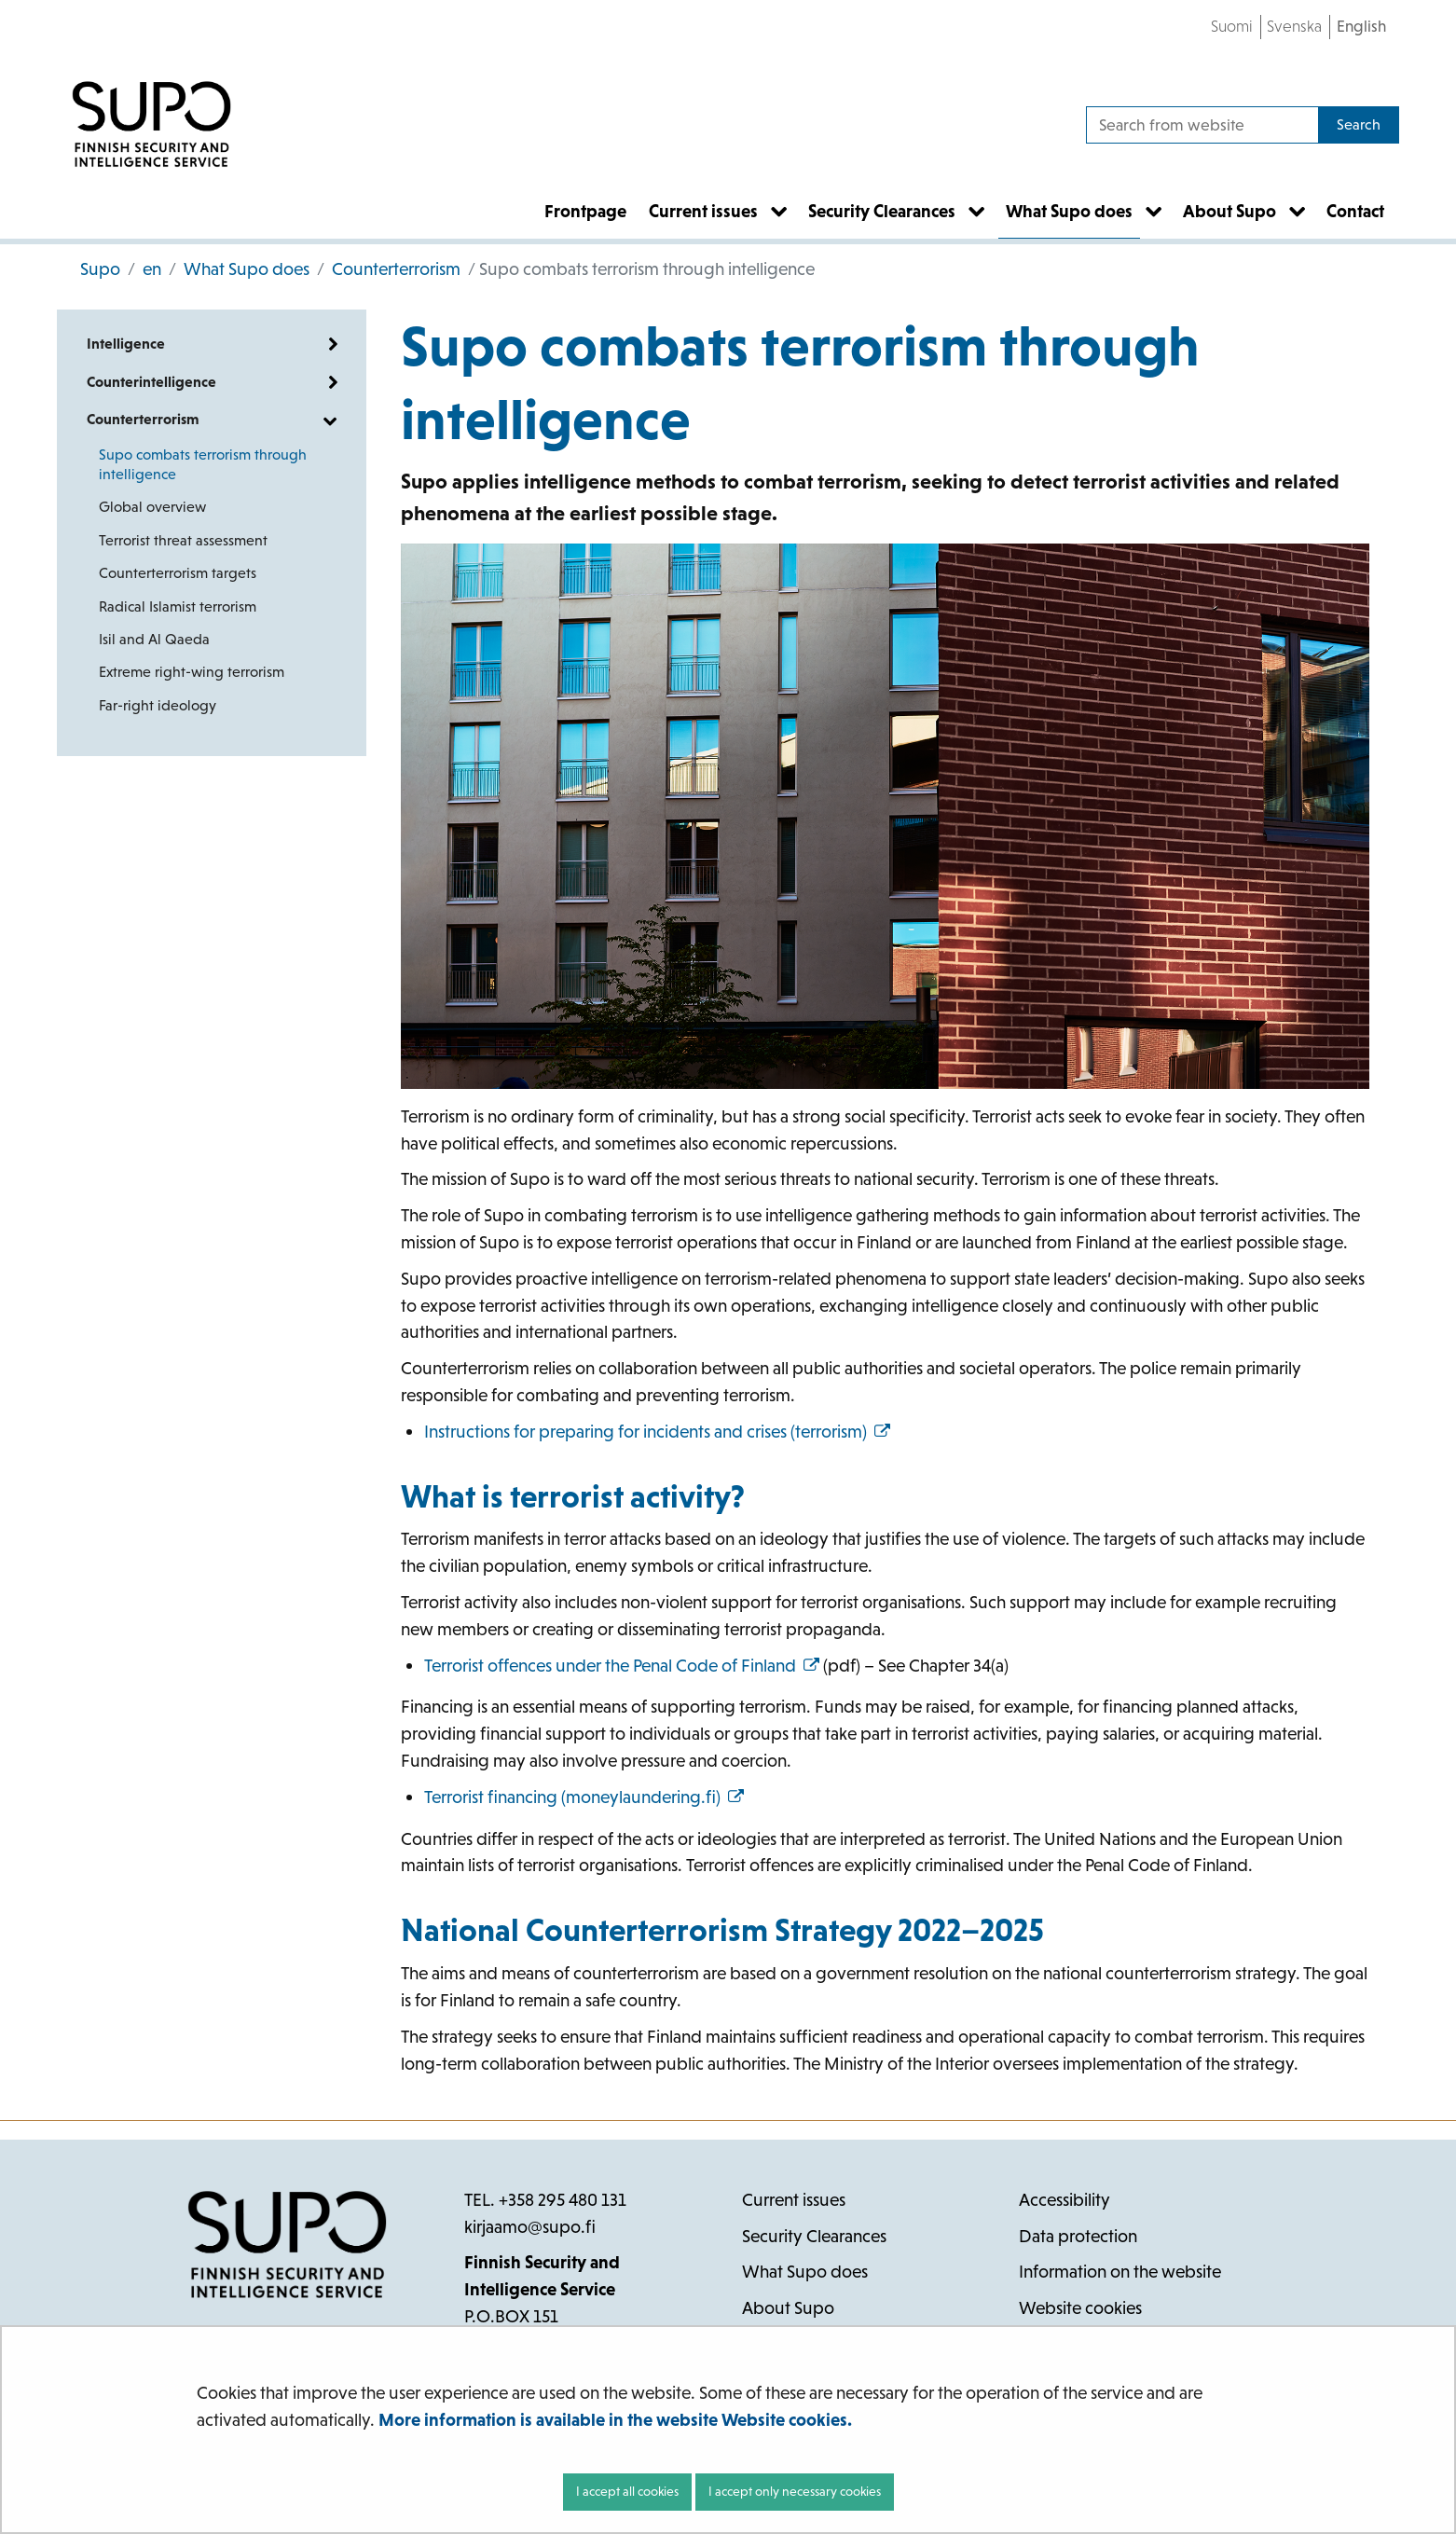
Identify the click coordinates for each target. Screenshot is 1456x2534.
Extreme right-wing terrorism (191, 672)
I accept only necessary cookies (794, 2491)
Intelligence (126, 343)
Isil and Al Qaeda (154, 639)
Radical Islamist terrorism (177, 606)
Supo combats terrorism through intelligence (203, 464)
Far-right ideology (157, 705)
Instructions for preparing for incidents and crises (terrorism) (657, 1431)
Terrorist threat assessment (183, 540)
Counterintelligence (151, 382)
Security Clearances (814, 2236)
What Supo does (244, 269)
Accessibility (1064, 2199)
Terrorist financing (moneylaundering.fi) (584, 1797)
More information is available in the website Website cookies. (615, 2420)
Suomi (1232, 26)
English (1361, 26)
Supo (100, 269)
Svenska (1294, 26)
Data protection (1078, 2236)
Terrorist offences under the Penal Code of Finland (621, 1665)
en (150, 269)
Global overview (152, 507)
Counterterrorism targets (177, 573)
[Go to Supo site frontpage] (151, 124)
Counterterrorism (394, 269)
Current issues (793, 2199)
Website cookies (1080, 2308)
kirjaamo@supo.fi (530, 2227)
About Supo (788, 2308)
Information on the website (1120, 2271)
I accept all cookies (627, 2491)
